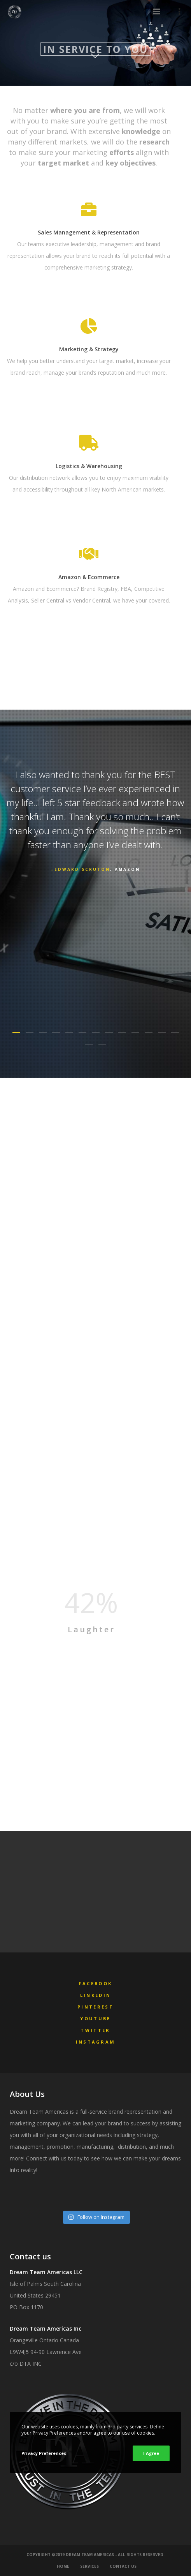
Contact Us (123, 2566)
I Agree (151, 2453)
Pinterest (95, 2007)
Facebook (95, 1983)
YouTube (95, 2018)
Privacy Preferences (43, 2453)
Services (89, 2566)
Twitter (95, 2030)
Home (63, 2566)
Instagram (96, 2042)
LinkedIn (95, 1995)
